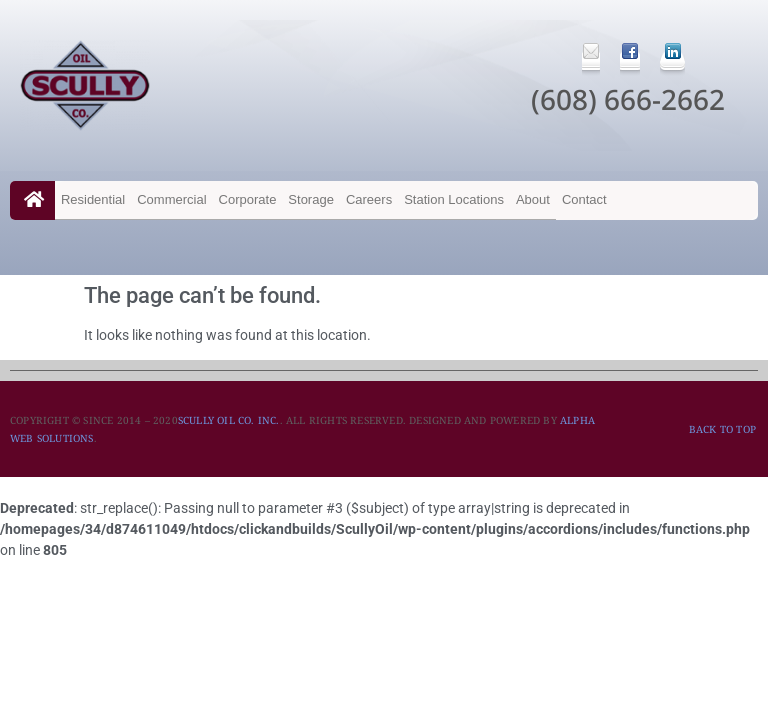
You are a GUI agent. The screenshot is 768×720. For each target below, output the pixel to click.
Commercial (171, 199)
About (533, 199)
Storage (311, 199)
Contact (584, 199)
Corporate (248, 199)
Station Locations (454, 199)
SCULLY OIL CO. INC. (229, 420)
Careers (369, 199)
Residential (93, 199)
